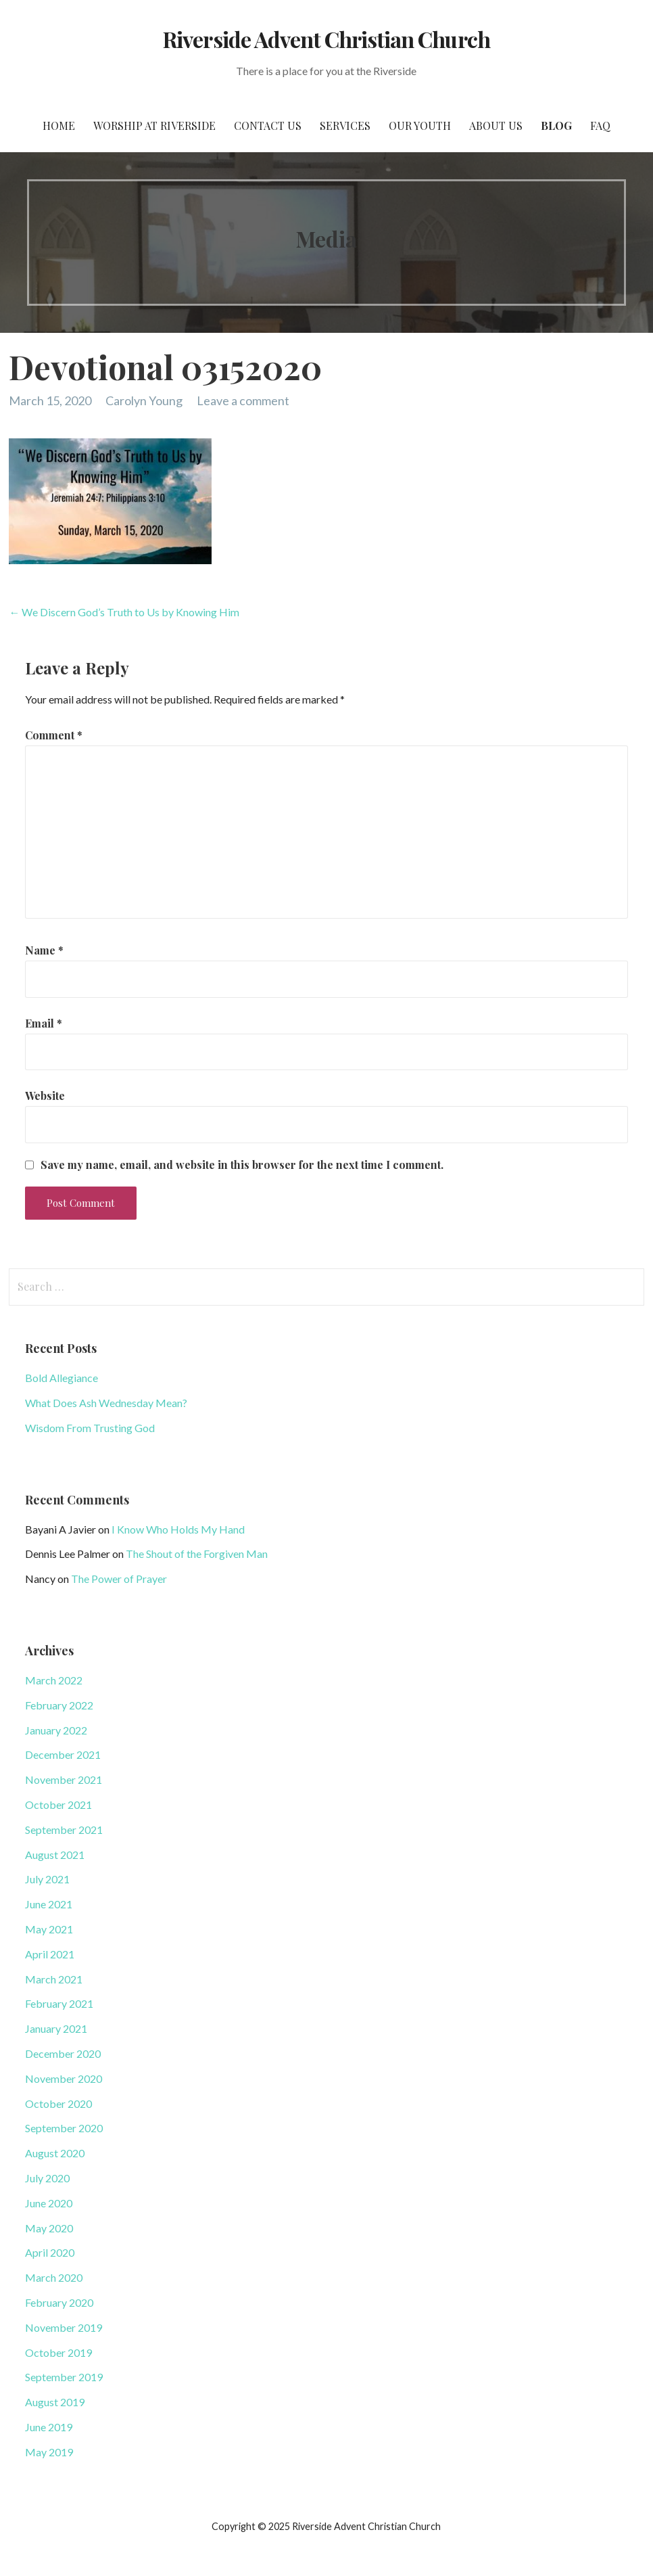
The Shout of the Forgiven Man (197, 1553)
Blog (556, 125)
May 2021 (49, 1929)
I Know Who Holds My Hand (178, 1529)
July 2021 (47, 1878)
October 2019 (58, 2352)
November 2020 (63, 2078)
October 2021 (58, 1804)
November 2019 (63, 2327)
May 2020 (49, 2228)
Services (345, 125)
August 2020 (54, 2152)
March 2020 (53, 2277)
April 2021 (49, 1954)
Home (59, 125)
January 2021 (56, 2028)
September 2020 (64, 2127)
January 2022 (56, 1730)
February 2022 (59, 1705)
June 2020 (48, 2202)
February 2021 (59, 2003)
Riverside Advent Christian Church (326, 38)
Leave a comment (243, 400)
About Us (496, 125)
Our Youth (420, 125)
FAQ (600, 125)
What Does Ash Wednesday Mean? (106, 1402)
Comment (53, 735)
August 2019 (54, 2401)
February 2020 (59, 2302)
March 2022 (53, 1680)
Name (44, 950)
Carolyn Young (144, 400)
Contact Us (267, 125)
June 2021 (48, 1904)
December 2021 (63, 1754)
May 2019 (49, 2451)
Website (45, 1095)
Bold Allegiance (61, 1377)
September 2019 (64, 2376)
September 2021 (64, 1829)
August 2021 (54, 1854)
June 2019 (48, 2426)
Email (43, 1023)
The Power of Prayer (119, 1578)
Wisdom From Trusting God (90, 1427)
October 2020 (58, 2103)
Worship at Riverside (154, 125)
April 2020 (49, 2252)
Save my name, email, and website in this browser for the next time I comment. (242, 1164)
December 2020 (63, 2053)
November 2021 (63, 1779)
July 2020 (47, 2177)
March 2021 (53, 1979)
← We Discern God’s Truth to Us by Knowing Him (124, 611)
